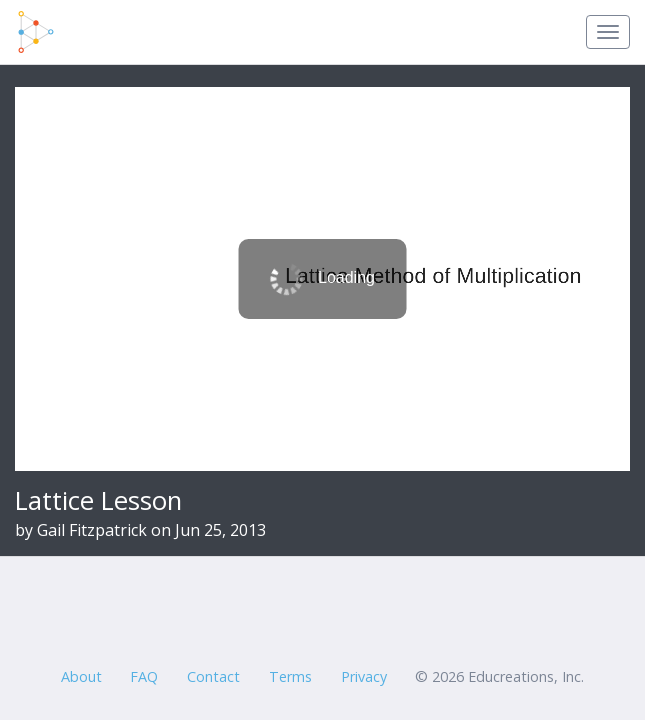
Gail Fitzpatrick (92, 530)
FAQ (144, 676)
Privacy (364, 676)
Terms (290, 676)
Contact (213, 676)
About (81, 676)
